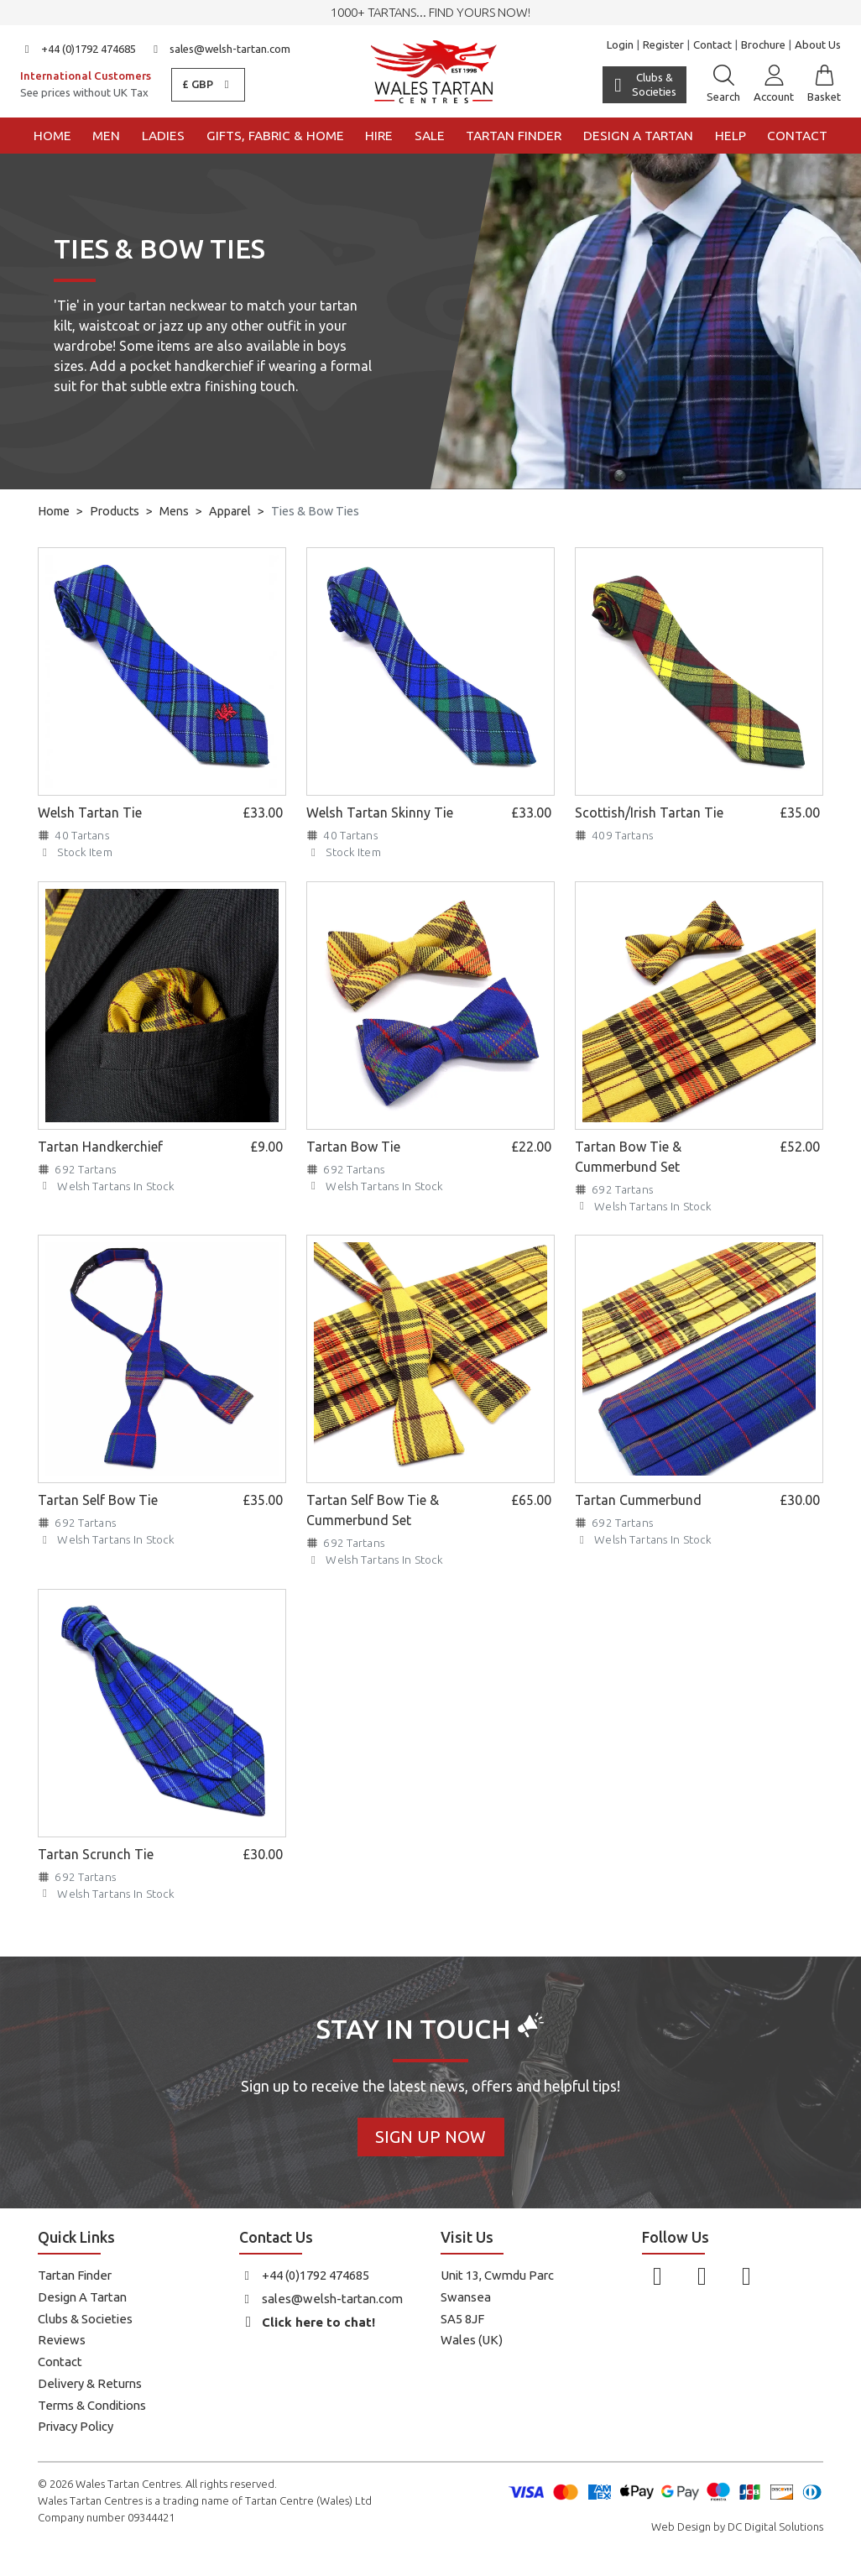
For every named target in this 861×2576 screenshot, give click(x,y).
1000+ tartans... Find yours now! (430, 12)
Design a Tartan (638, 135)
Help (730, 135)
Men (106, 135)
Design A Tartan (82, 2297)
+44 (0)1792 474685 (78, 49)
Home (52, 135)
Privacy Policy (75, 2426)
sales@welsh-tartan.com (220, 49)
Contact (712, 44)
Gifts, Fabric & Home (275, 135)
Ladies (163, 135)
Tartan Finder (513, 135)
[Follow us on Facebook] (657, 2275)
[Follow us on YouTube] (746, 2275)
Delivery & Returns (90, 2383)
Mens (174, 511)
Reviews (62, 2340)
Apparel (230, 511)
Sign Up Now (430, 2136)
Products (114, 511)
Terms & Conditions (92, 2405)
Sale (430, 135)
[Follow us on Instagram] (702, 2275)
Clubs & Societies (85, 2319)
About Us (818, 44)
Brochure (763, 44)
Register (663, 44)
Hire (379, 135)
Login (620, 44)
